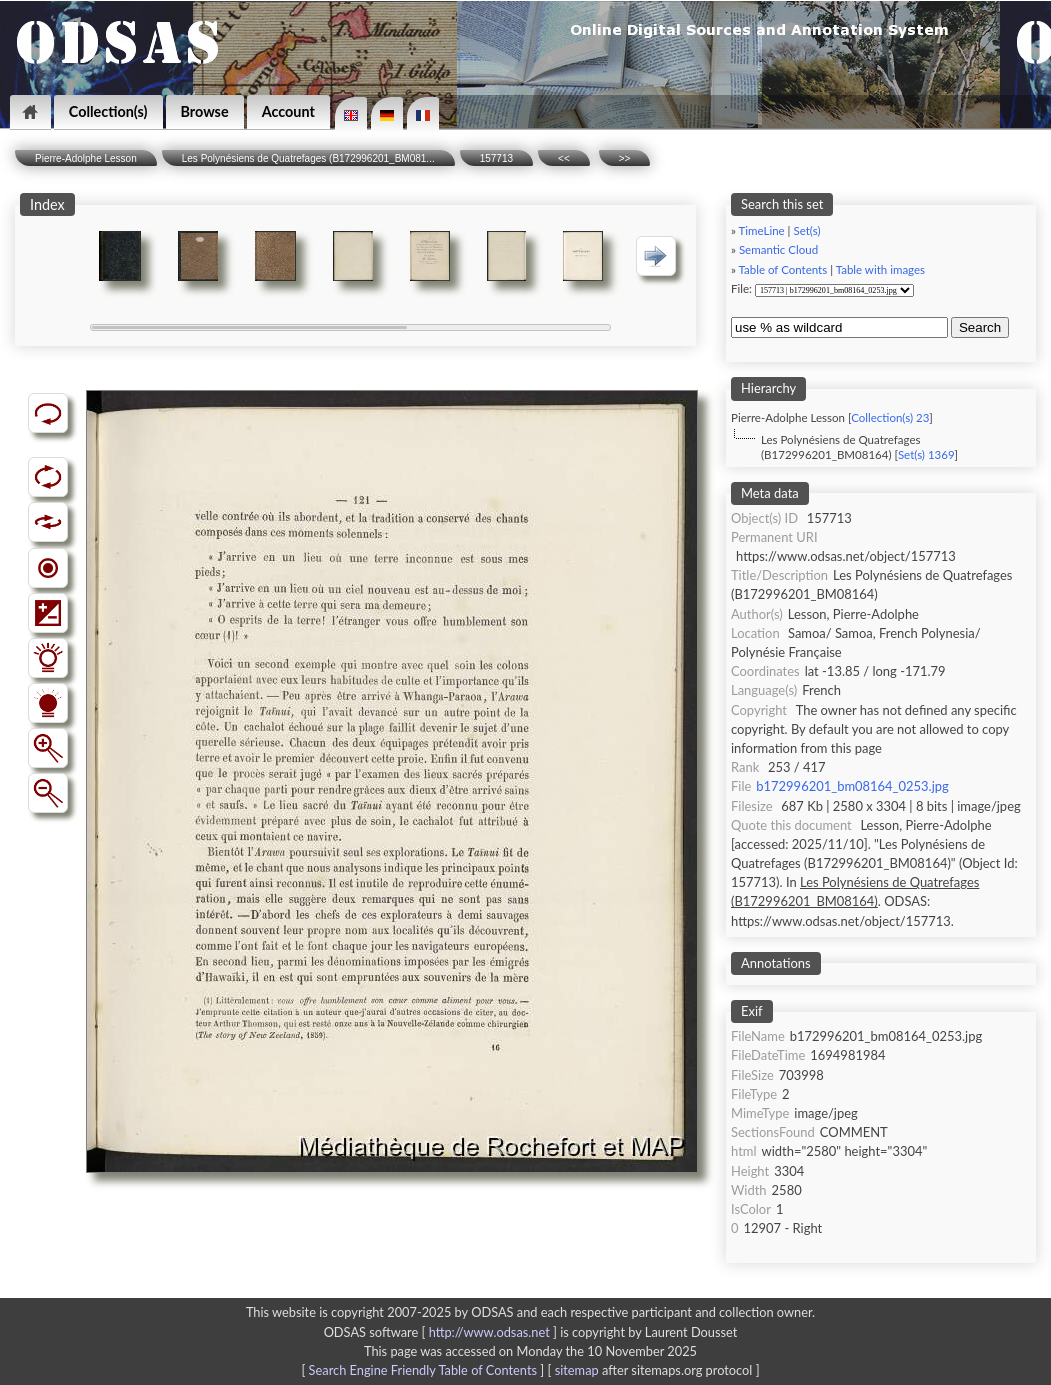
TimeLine (762, 230)
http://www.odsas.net (489, 1332)
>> (625, 158)
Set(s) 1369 (926, 454)
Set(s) (806, 230)
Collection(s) (108, 111)
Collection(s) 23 (890, 417)
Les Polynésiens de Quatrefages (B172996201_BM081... (308, 158)
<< (564, 158)
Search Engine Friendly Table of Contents (423, 1370)
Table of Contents (783, 269)
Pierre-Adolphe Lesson (86, 158)
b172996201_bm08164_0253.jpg (852, 786)
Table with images (880, 269)
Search (980, 327)
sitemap (577, 1370)
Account (288, 111)
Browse (205, 111)
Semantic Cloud (778, 249)
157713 (496, 158)
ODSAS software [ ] (442, 1332)
